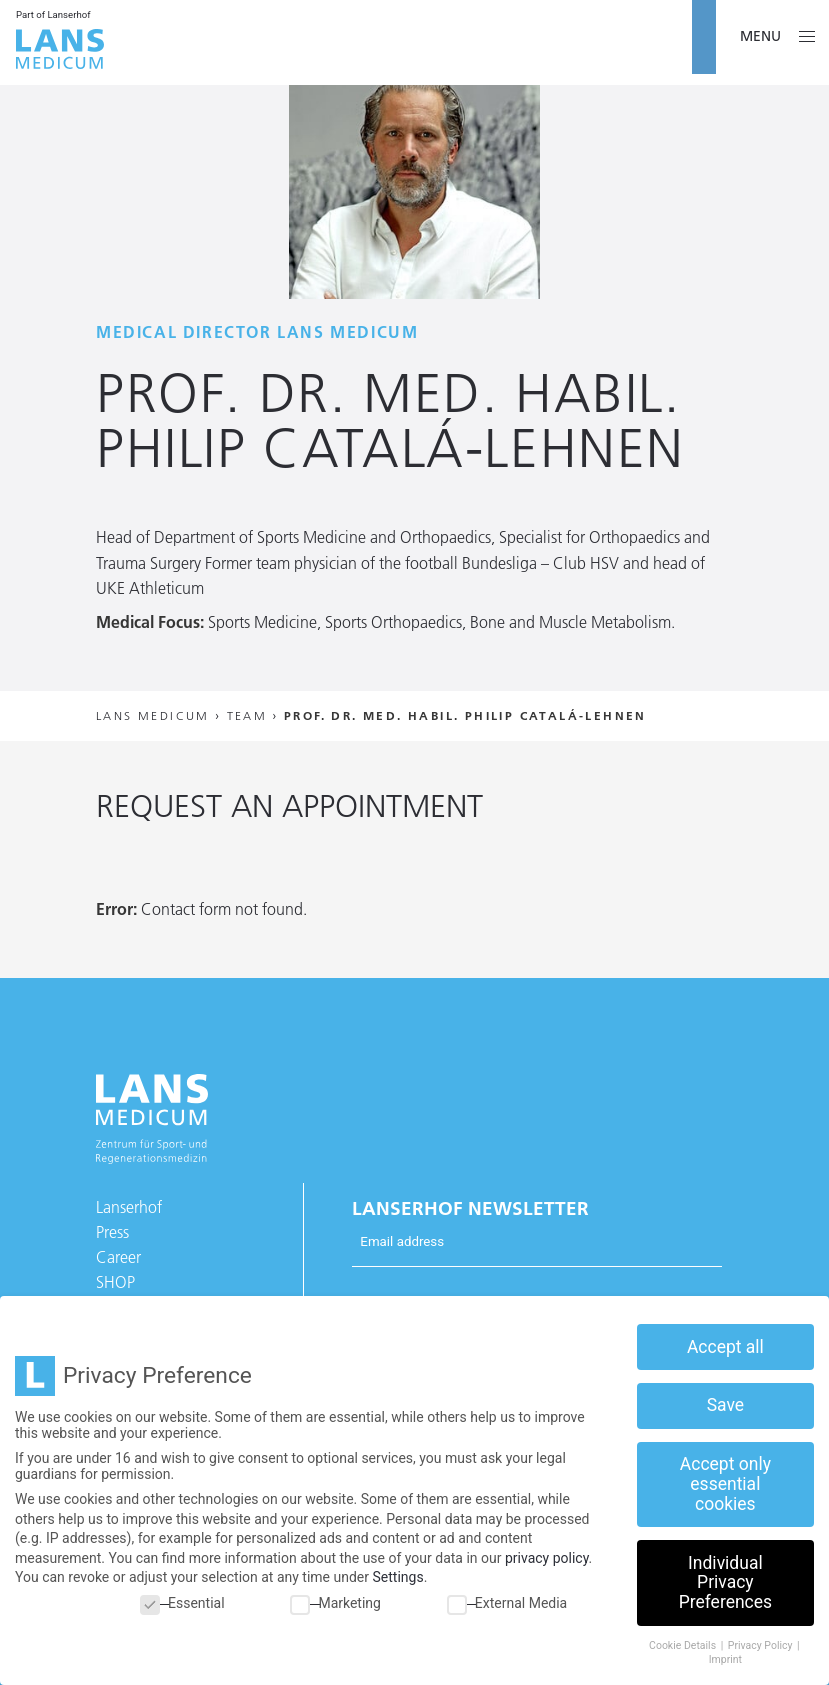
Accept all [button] (725, 1347)
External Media (507, 1603)
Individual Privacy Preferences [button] (725, 1582)
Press (112, 1232)
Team (247, 715)
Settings (398, 1577)
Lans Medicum (153, 715)
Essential (182, 1603)
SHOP (115, 1282)
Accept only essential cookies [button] (725, 1483)
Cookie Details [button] (684, 1645)
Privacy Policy (761, 1645)
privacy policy (547, 1558)
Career (118, 1257)
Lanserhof (129, 1207)
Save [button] (725, 1405)
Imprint (725, 1659)
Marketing (335, 1603)
